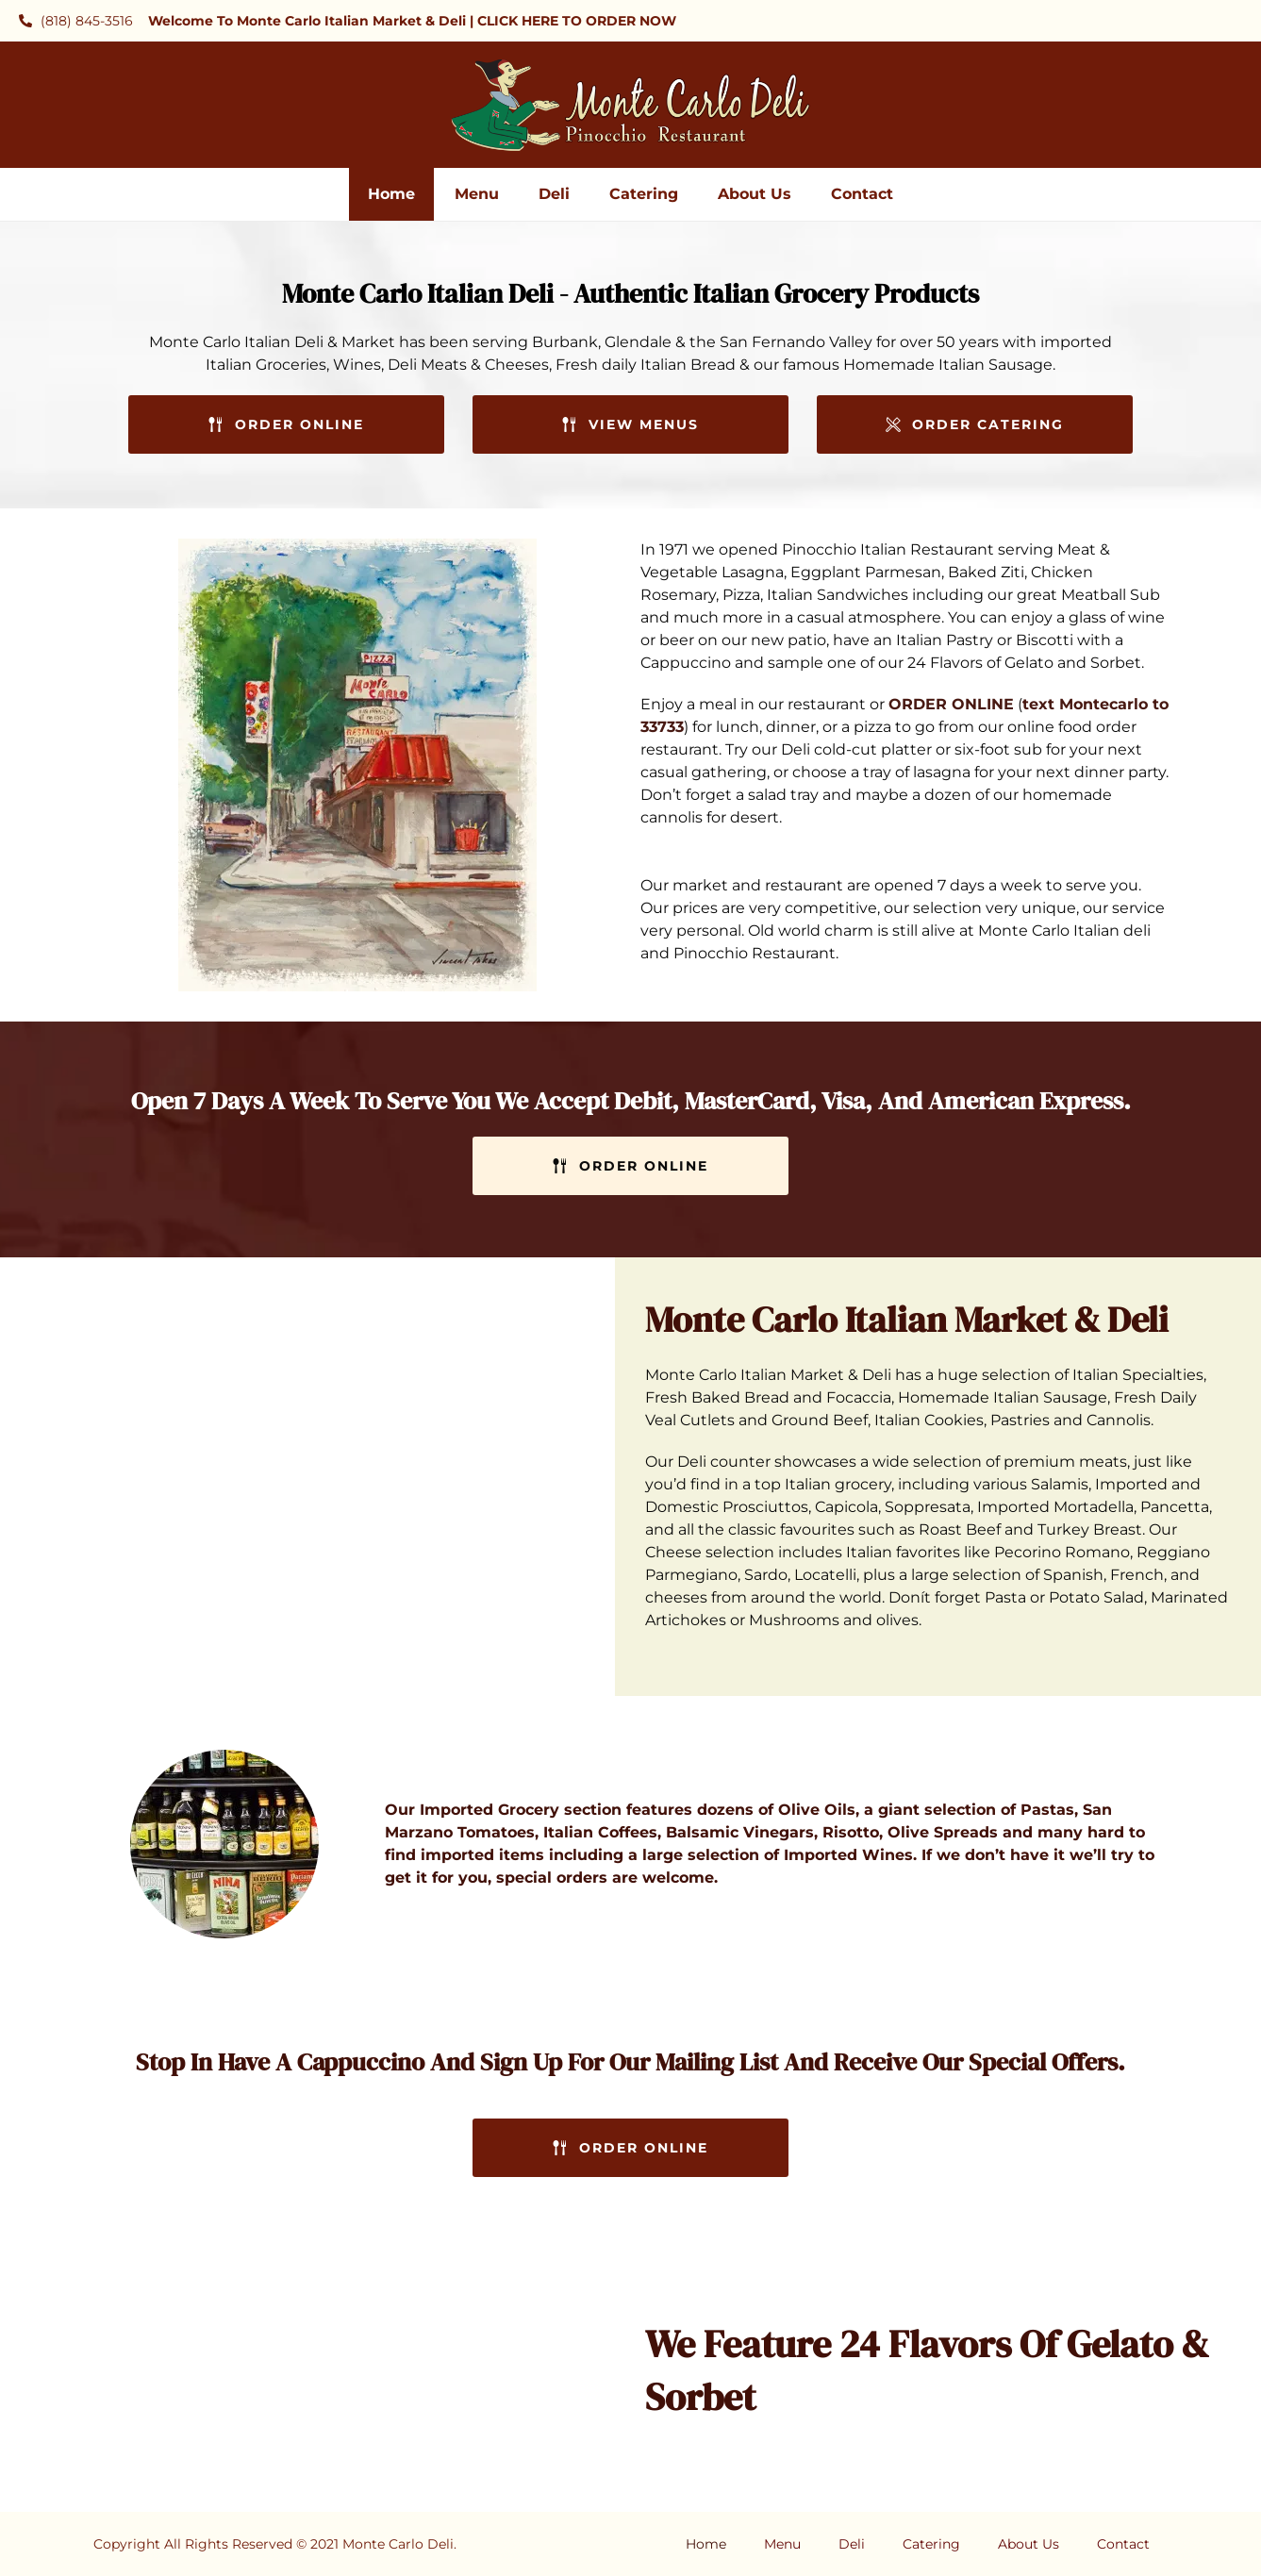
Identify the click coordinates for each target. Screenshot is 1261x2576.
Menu (477, 194)
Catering (643, 194)
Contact (862, 194)
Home (391, 194)
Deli (554, 194)
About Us (754, 194)
